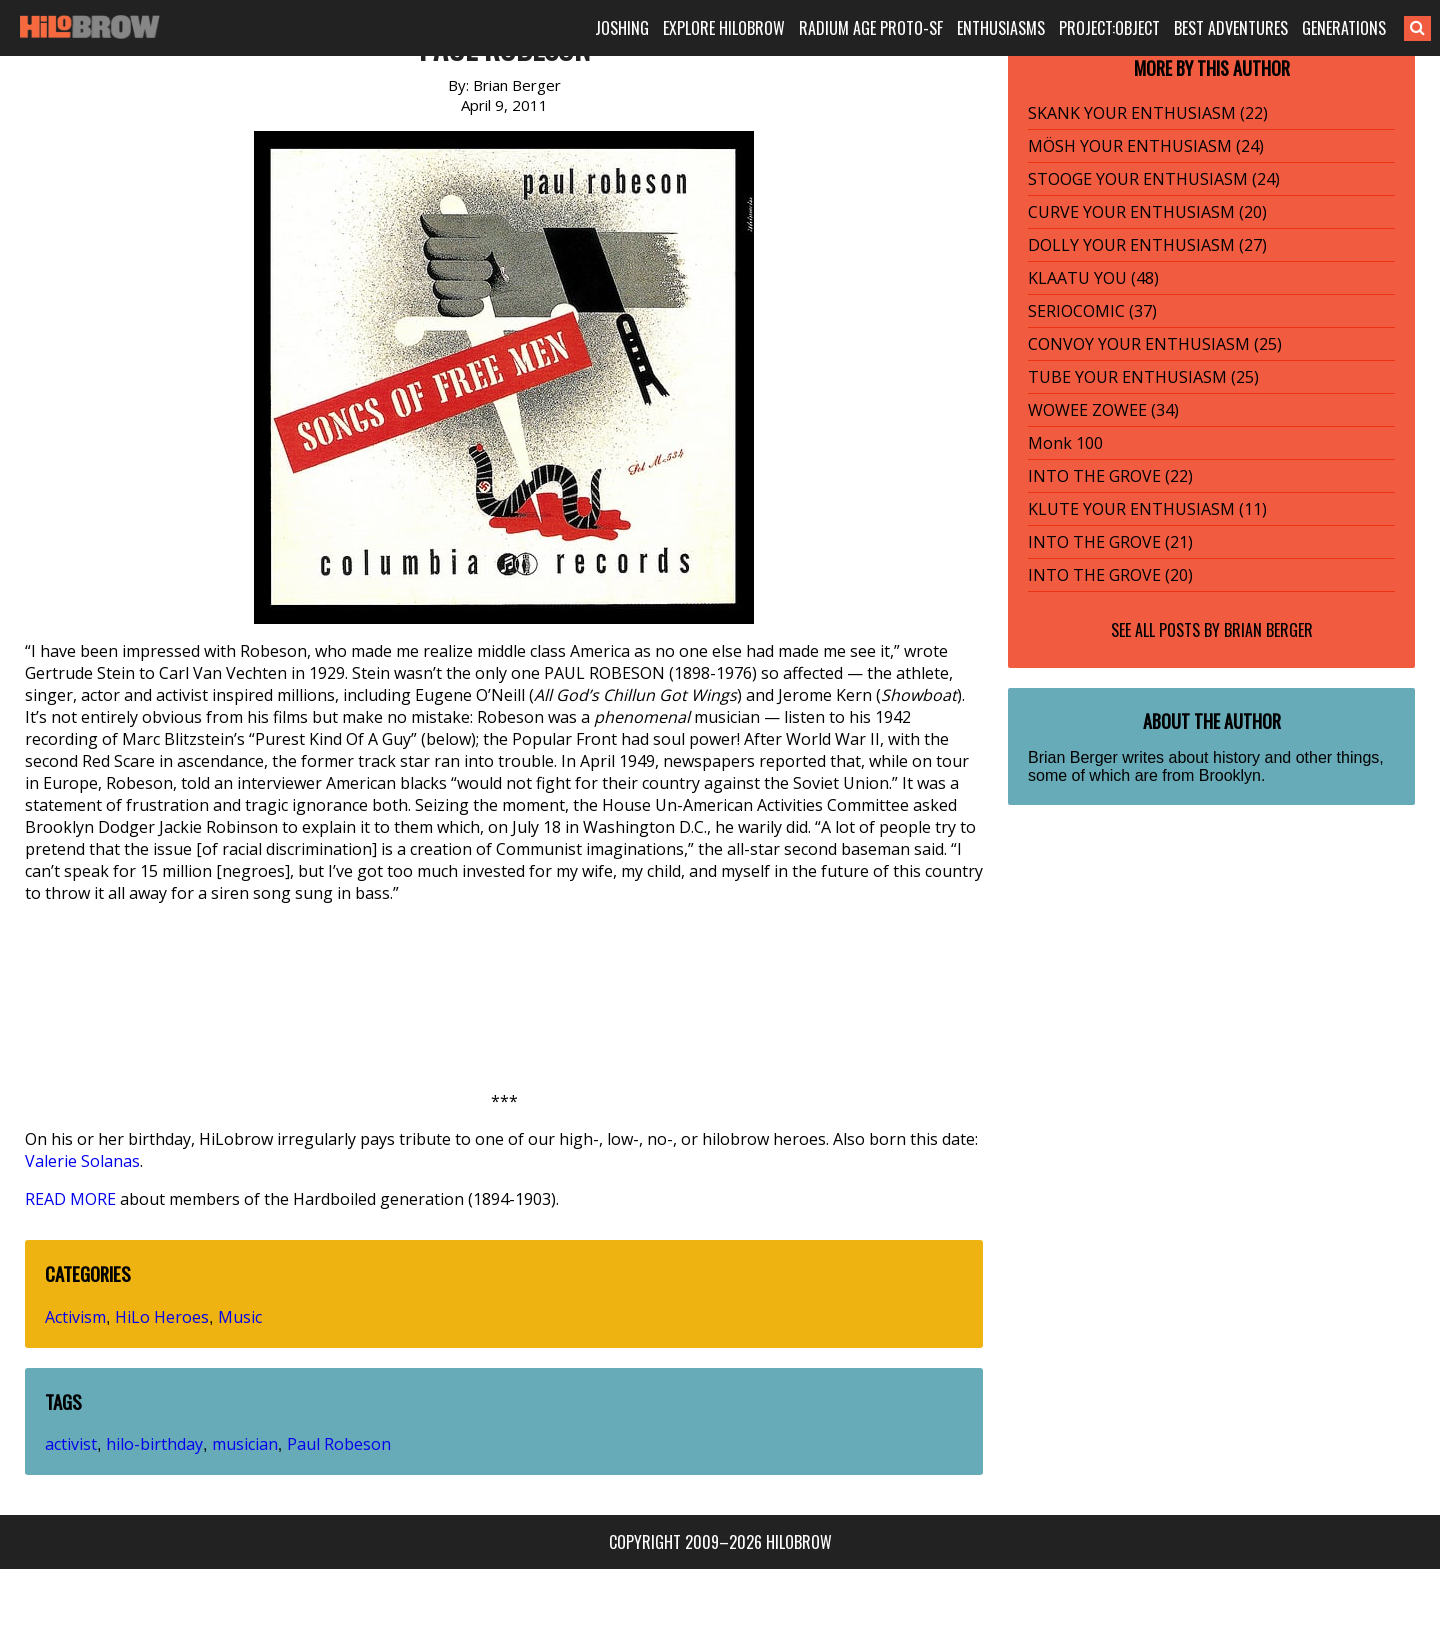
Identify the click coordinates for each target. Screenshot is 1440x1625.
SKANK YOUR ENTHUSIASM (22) (1148, 113)
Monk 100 (1065, 443)
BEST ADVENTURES (1231, 28)
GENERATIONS (1344, 28)
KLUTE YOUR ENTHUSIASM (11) (1147, 509)
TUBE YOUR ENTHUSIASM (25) (1143, 377)
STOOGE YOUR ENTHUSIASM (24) (1154, 179)
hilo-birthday (154, 1444)
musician (245, 1444)
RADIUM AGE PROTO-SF (871, 28)
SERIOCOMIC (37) (1092, 311)
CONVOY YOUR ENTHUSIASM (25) (1155, 344)
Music (240, 1317)
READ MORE (70, 1199)
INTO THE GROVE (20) (1110, 575)
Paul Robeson (339, 1444)
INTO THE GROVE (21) (1110, 542)
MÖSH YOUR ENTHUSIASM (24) (1146, 146)
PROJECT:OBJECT (1109, 28)
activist (71, 1444)
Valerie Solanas (82, 1161)
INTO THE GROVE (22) (1110, 476)
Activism (75, 1317)
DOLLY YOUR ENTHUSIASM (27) (1147, 245)
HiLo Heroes (162, 1317)
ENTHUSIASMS (1001, 28)
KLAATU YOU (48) (1093, 278)
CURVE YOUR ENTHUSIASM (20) (1147, 212)
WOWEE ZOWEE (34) (1103, 410)
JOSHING (622, 28)
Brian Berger (1268, 630)
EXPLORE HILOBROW (724, 28)
